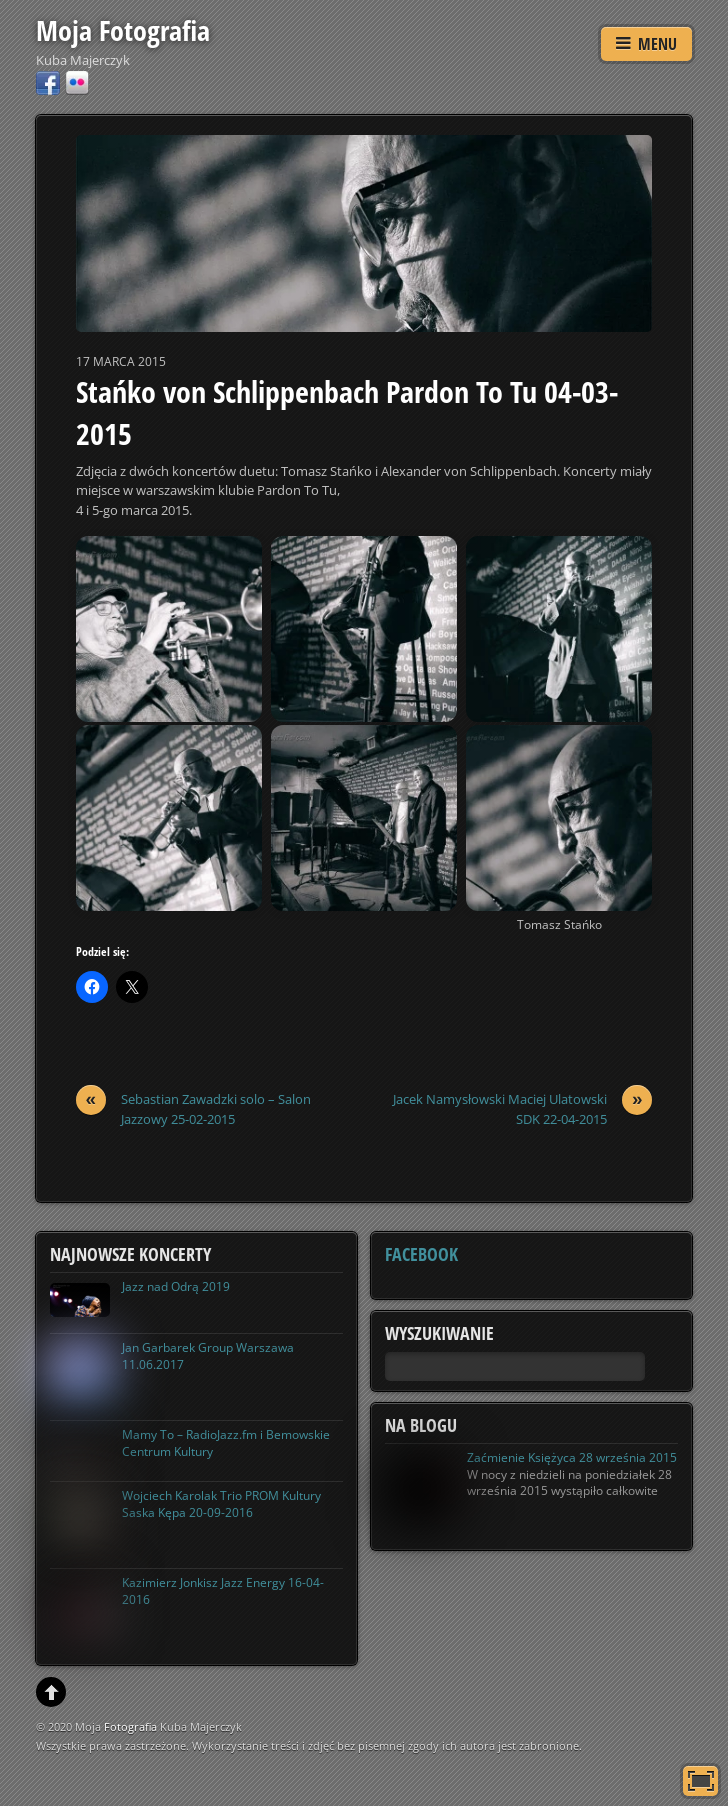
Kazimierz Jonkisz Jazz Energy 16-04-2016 (223, 1591)
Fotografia (130, 1726)
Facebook (421, 1254)
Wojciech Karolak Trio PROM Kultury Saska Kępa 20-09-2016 (221, 1504)
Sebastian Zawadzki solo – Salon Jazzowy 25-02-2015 (193, 1108)
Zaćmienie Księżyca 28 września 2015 (572, 1457)
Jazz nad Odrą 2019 (176, 1286)
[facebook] (48, 81)
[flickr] (77, 81)
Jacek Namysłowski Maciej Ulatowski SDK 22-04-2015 (522, 1108)
